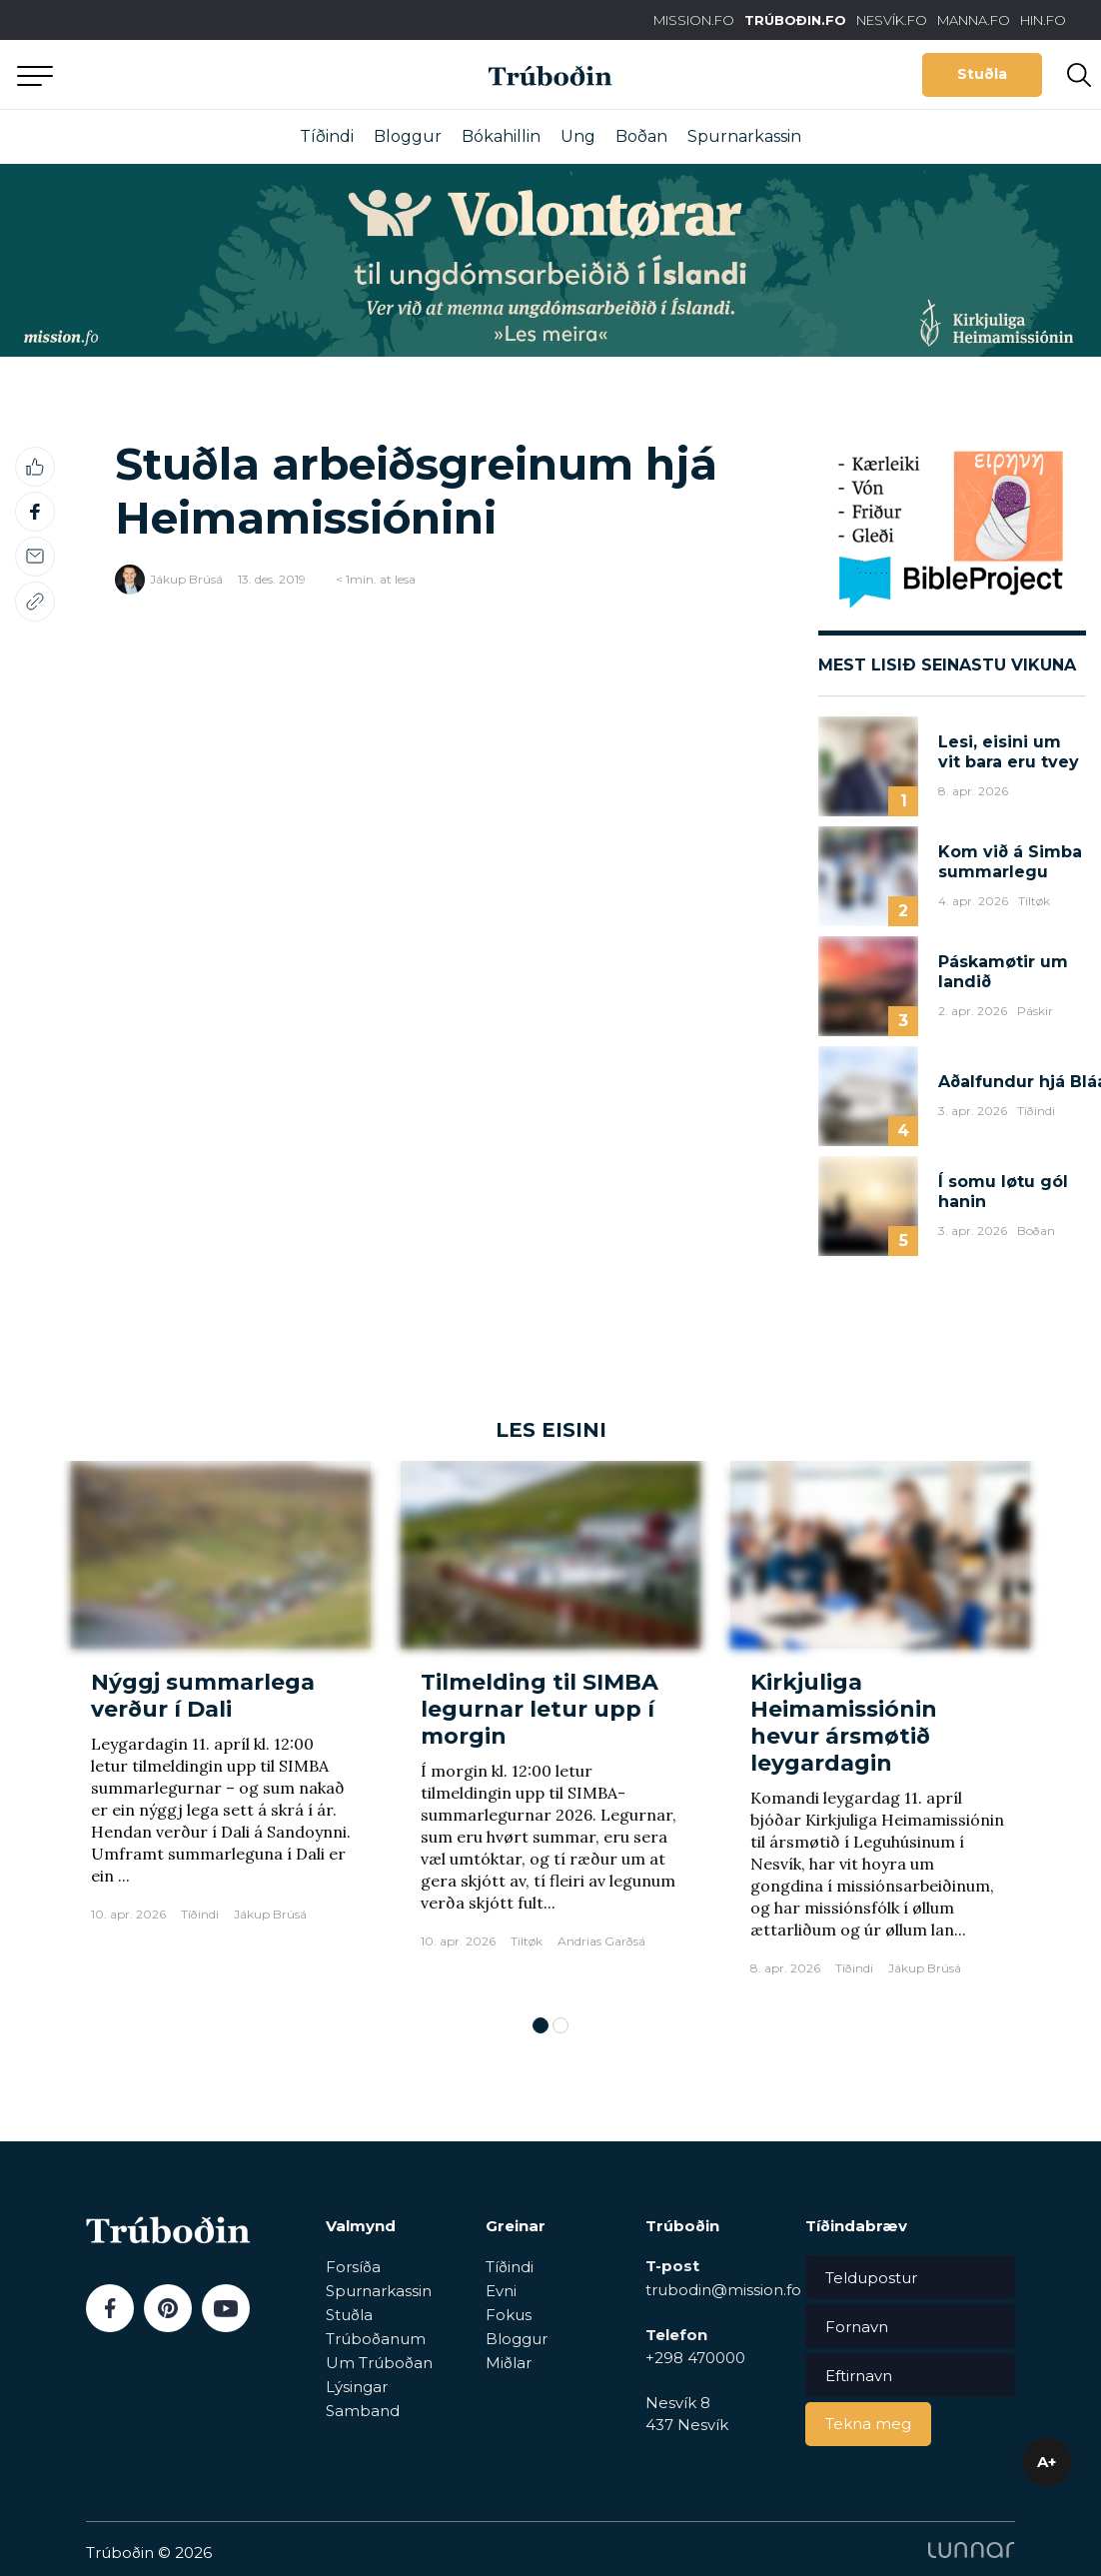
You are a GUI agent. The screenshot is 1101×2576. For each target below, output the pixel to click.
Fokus (509, 2314)
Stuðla (982, 74)
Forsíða (353, 2266)
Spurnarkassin (744, 136)
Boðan (641, 136)
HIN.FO (1043, 20)
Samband (363, 2410)
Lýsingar (357, 2386)
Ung (577, 136)
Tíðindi (327, 136)
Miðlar (509, 2362)
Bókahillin (501, 136)
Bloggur (408, 136)
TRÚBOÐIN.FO (795, 20)
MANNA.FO (973, 20)
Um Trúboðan (379, 2362)
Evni (501, 2290)
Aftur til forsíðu (185, 74)
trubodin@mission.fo (723, 2289)
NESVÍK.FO (891, 20)
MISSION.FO (693, 20)
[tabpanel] (221, 1728)
